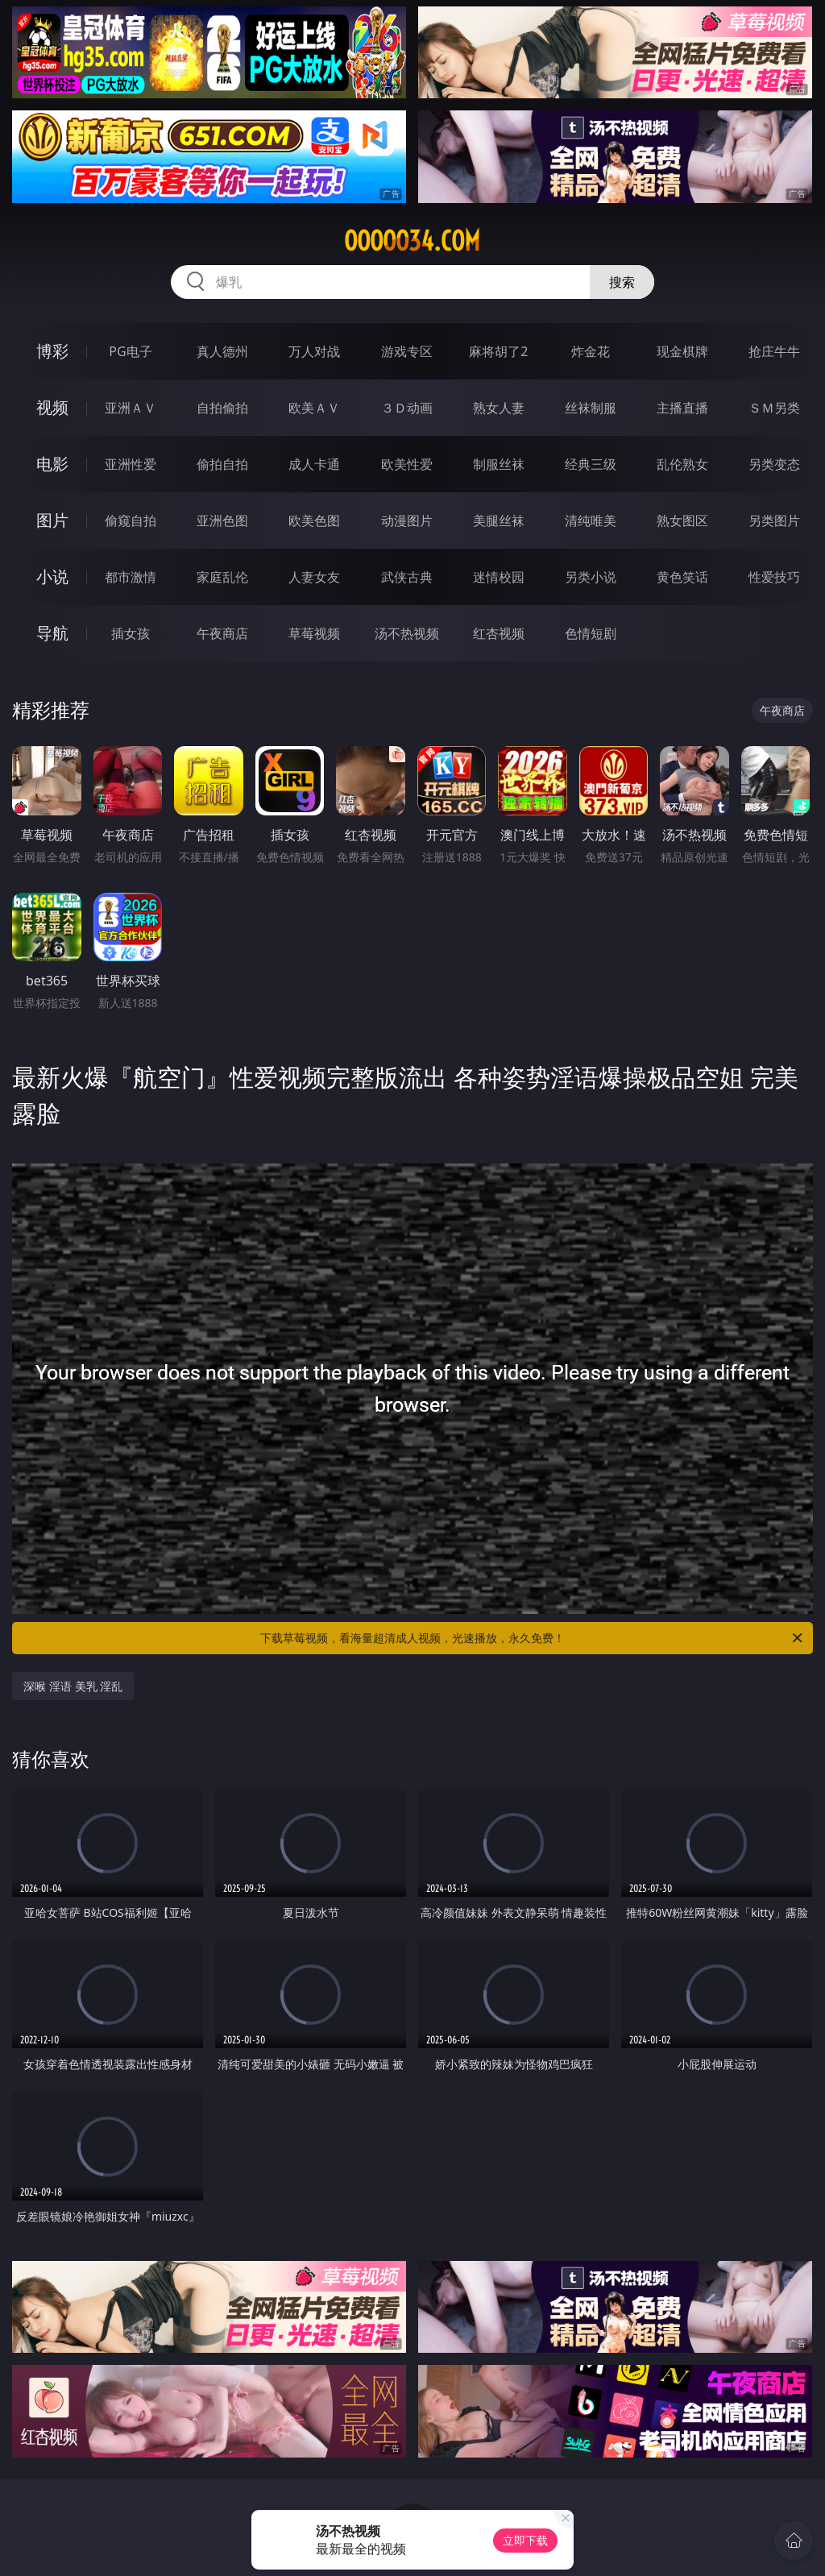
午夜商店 (222, 633)
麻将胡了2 (498, 351)
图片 (52, 520)
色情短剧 (590, 633)
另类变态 (774, 464)
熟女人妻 (498, 408)
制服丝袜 (498, 464)
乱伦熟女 (682, 464)
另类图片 (774, 520)
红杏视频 (498, 633)
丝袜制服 (590, 408)
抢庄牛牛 (774, 351)
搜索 (622, 282)
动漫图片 (407, 520)
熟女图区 (682, 520)
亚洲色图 (222, 520)
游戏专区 (407, 351)
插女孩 (130, 633)
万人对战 (314, 351)
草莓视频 (314, 633)
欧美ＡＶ (314, 408)
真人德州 (222, 351)
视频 (52, 407)
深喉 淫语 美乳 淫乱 (72, 1686)
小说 (52, 576)
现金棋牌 (682, 351)
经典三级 (590, 464)
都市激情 (130, 577)
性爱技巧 (774, 577)
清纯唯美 (590, 520)
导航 (52, 633)
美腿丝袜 (498, 520)
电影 (52, 464)
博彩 (52, 351)
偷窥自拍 (130, 520)
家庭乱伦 (222, 577)
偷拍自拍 (222, 464)
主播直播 (682, 408)
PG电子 (130, 351)
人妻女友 (314, 577)
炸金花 (590, 351)
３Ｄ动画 (407, 408)
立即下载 (525, 2540)
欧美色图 (314, 520)
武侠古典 (407, 577)
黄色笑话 (682, 577)
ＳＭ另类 (774, 408)
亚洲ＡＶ (130, 408)
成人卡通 (314, 464)
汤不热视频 (407, 633)
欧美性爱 (407, 464)
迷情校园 (498, 577)
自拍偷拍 (222, 408)
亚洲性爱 (130, 464)
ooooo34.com (412, 241)
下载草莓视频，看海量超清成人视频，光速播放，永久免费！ (532, 1638)
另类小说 (590, 577)
